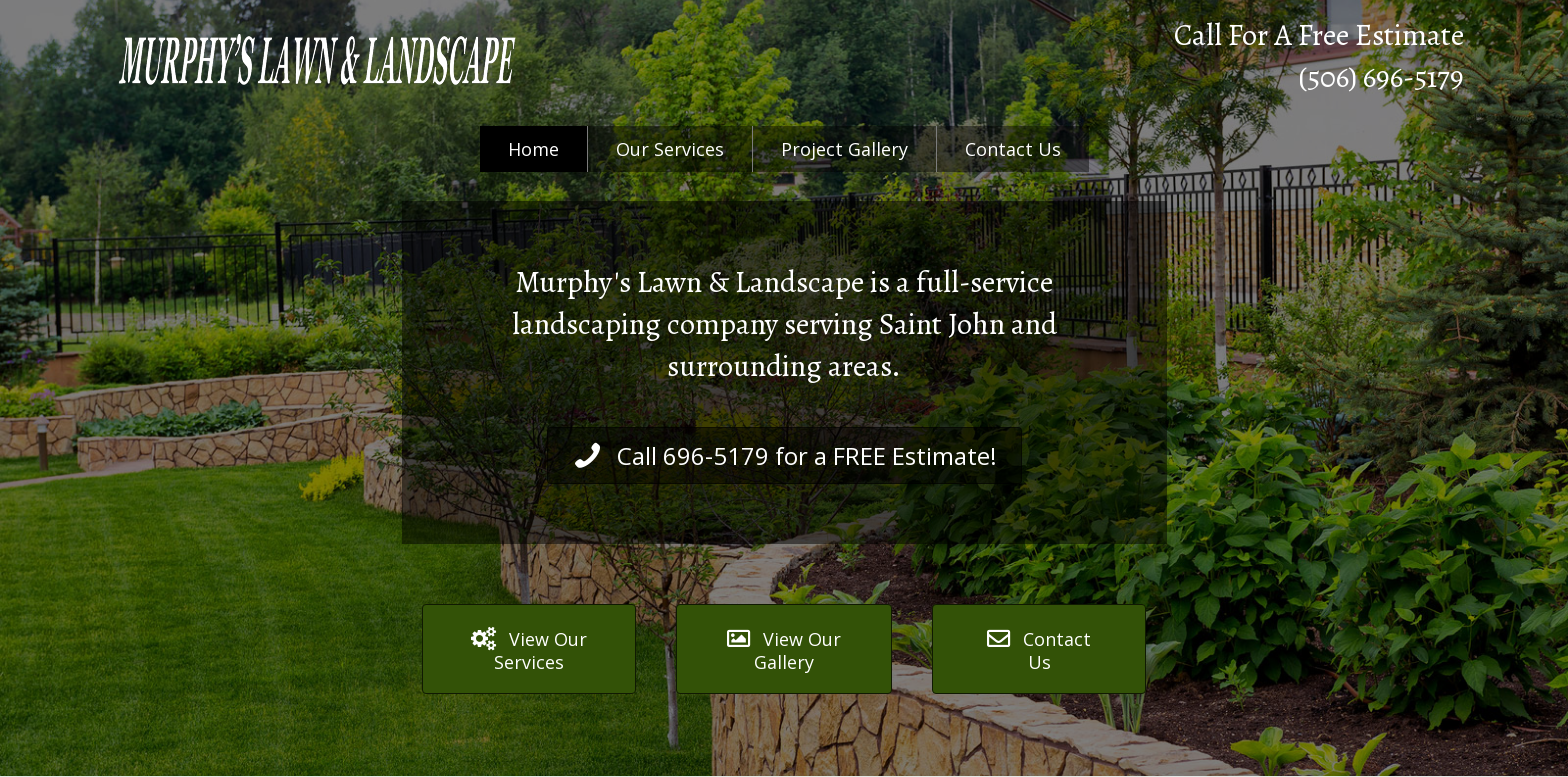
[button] (784, 455)
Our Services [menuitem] (670, 149)
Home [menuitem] (533, 149)
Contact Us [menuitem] (1013, 149)
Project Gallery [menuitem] (844, 149)
